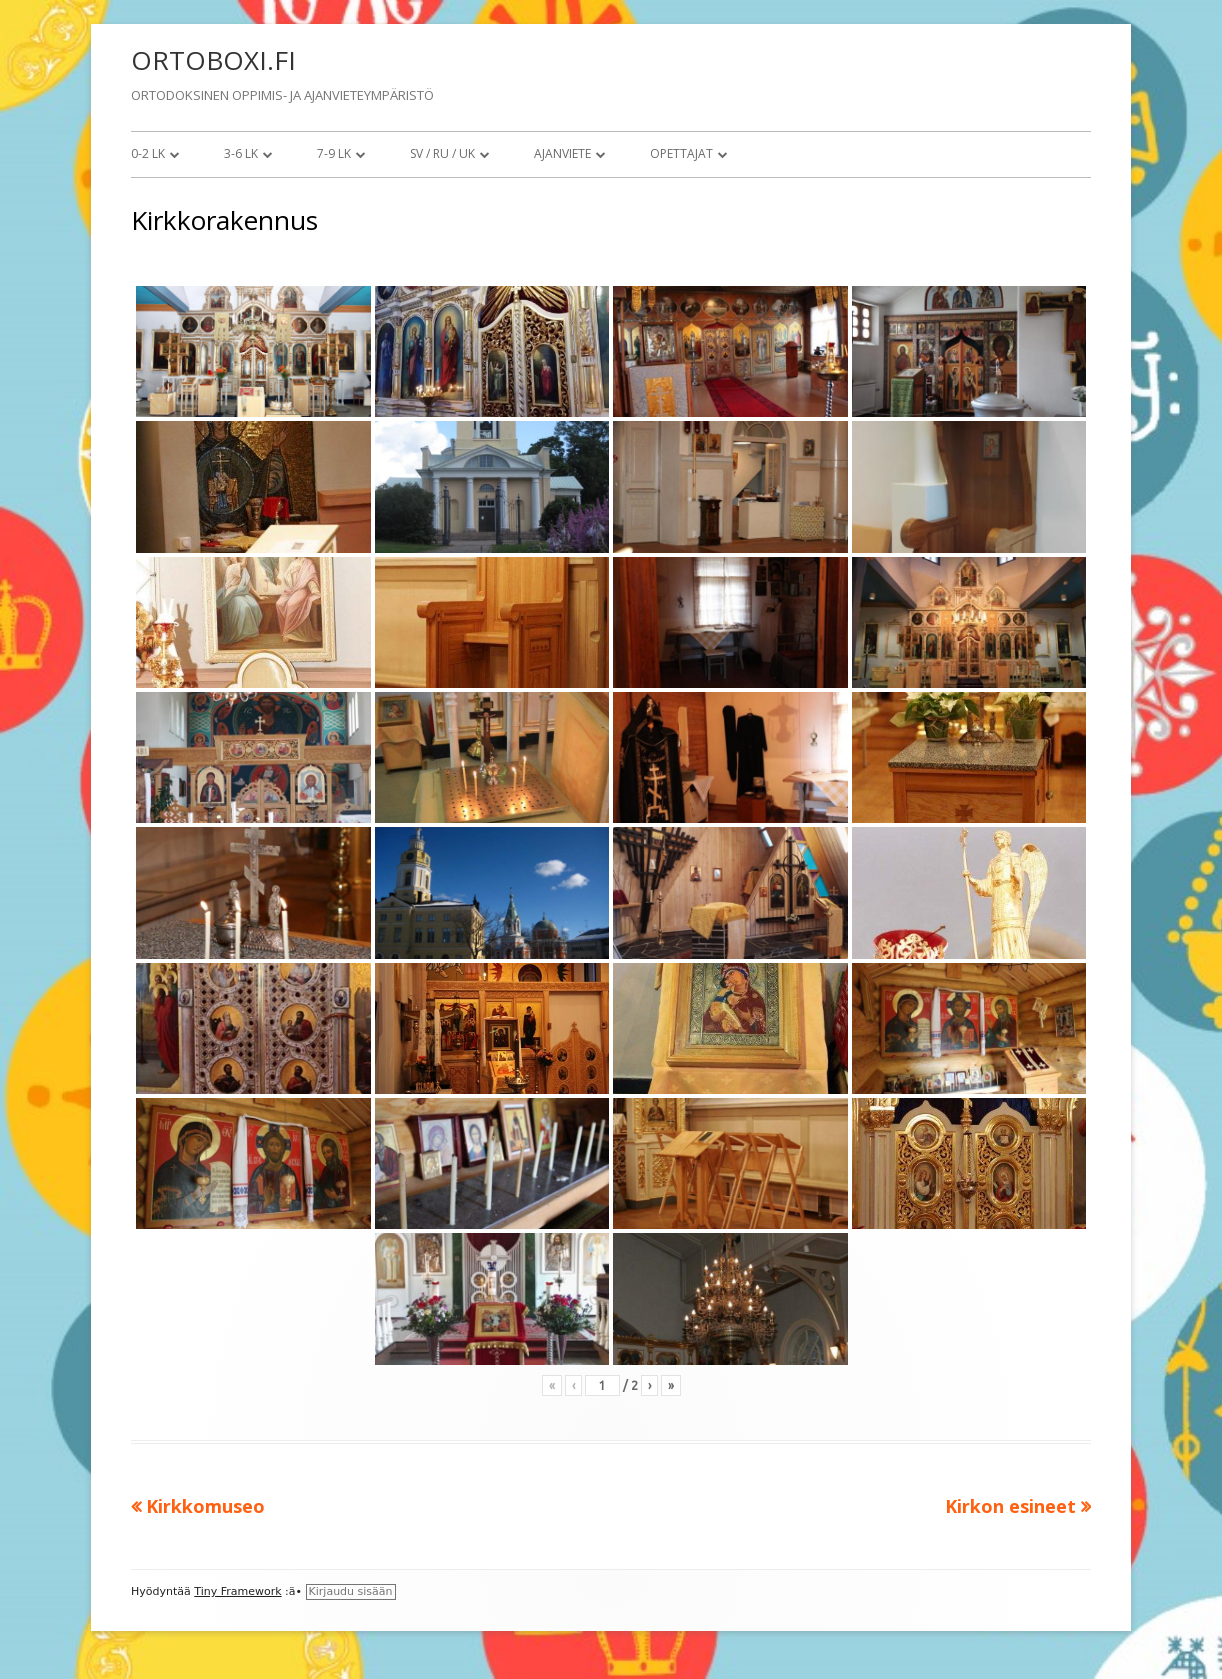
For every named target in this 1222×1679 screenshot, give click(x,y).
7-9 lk (334, 153)
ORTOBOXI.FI (213, 60)
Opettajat (681, 153)
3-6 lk (241, 153)
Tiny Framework (237, 1591)
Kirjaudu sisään (351, 1591)
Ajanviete (562, 153)
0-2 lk (148, 153)
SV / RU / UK (442, 153)
